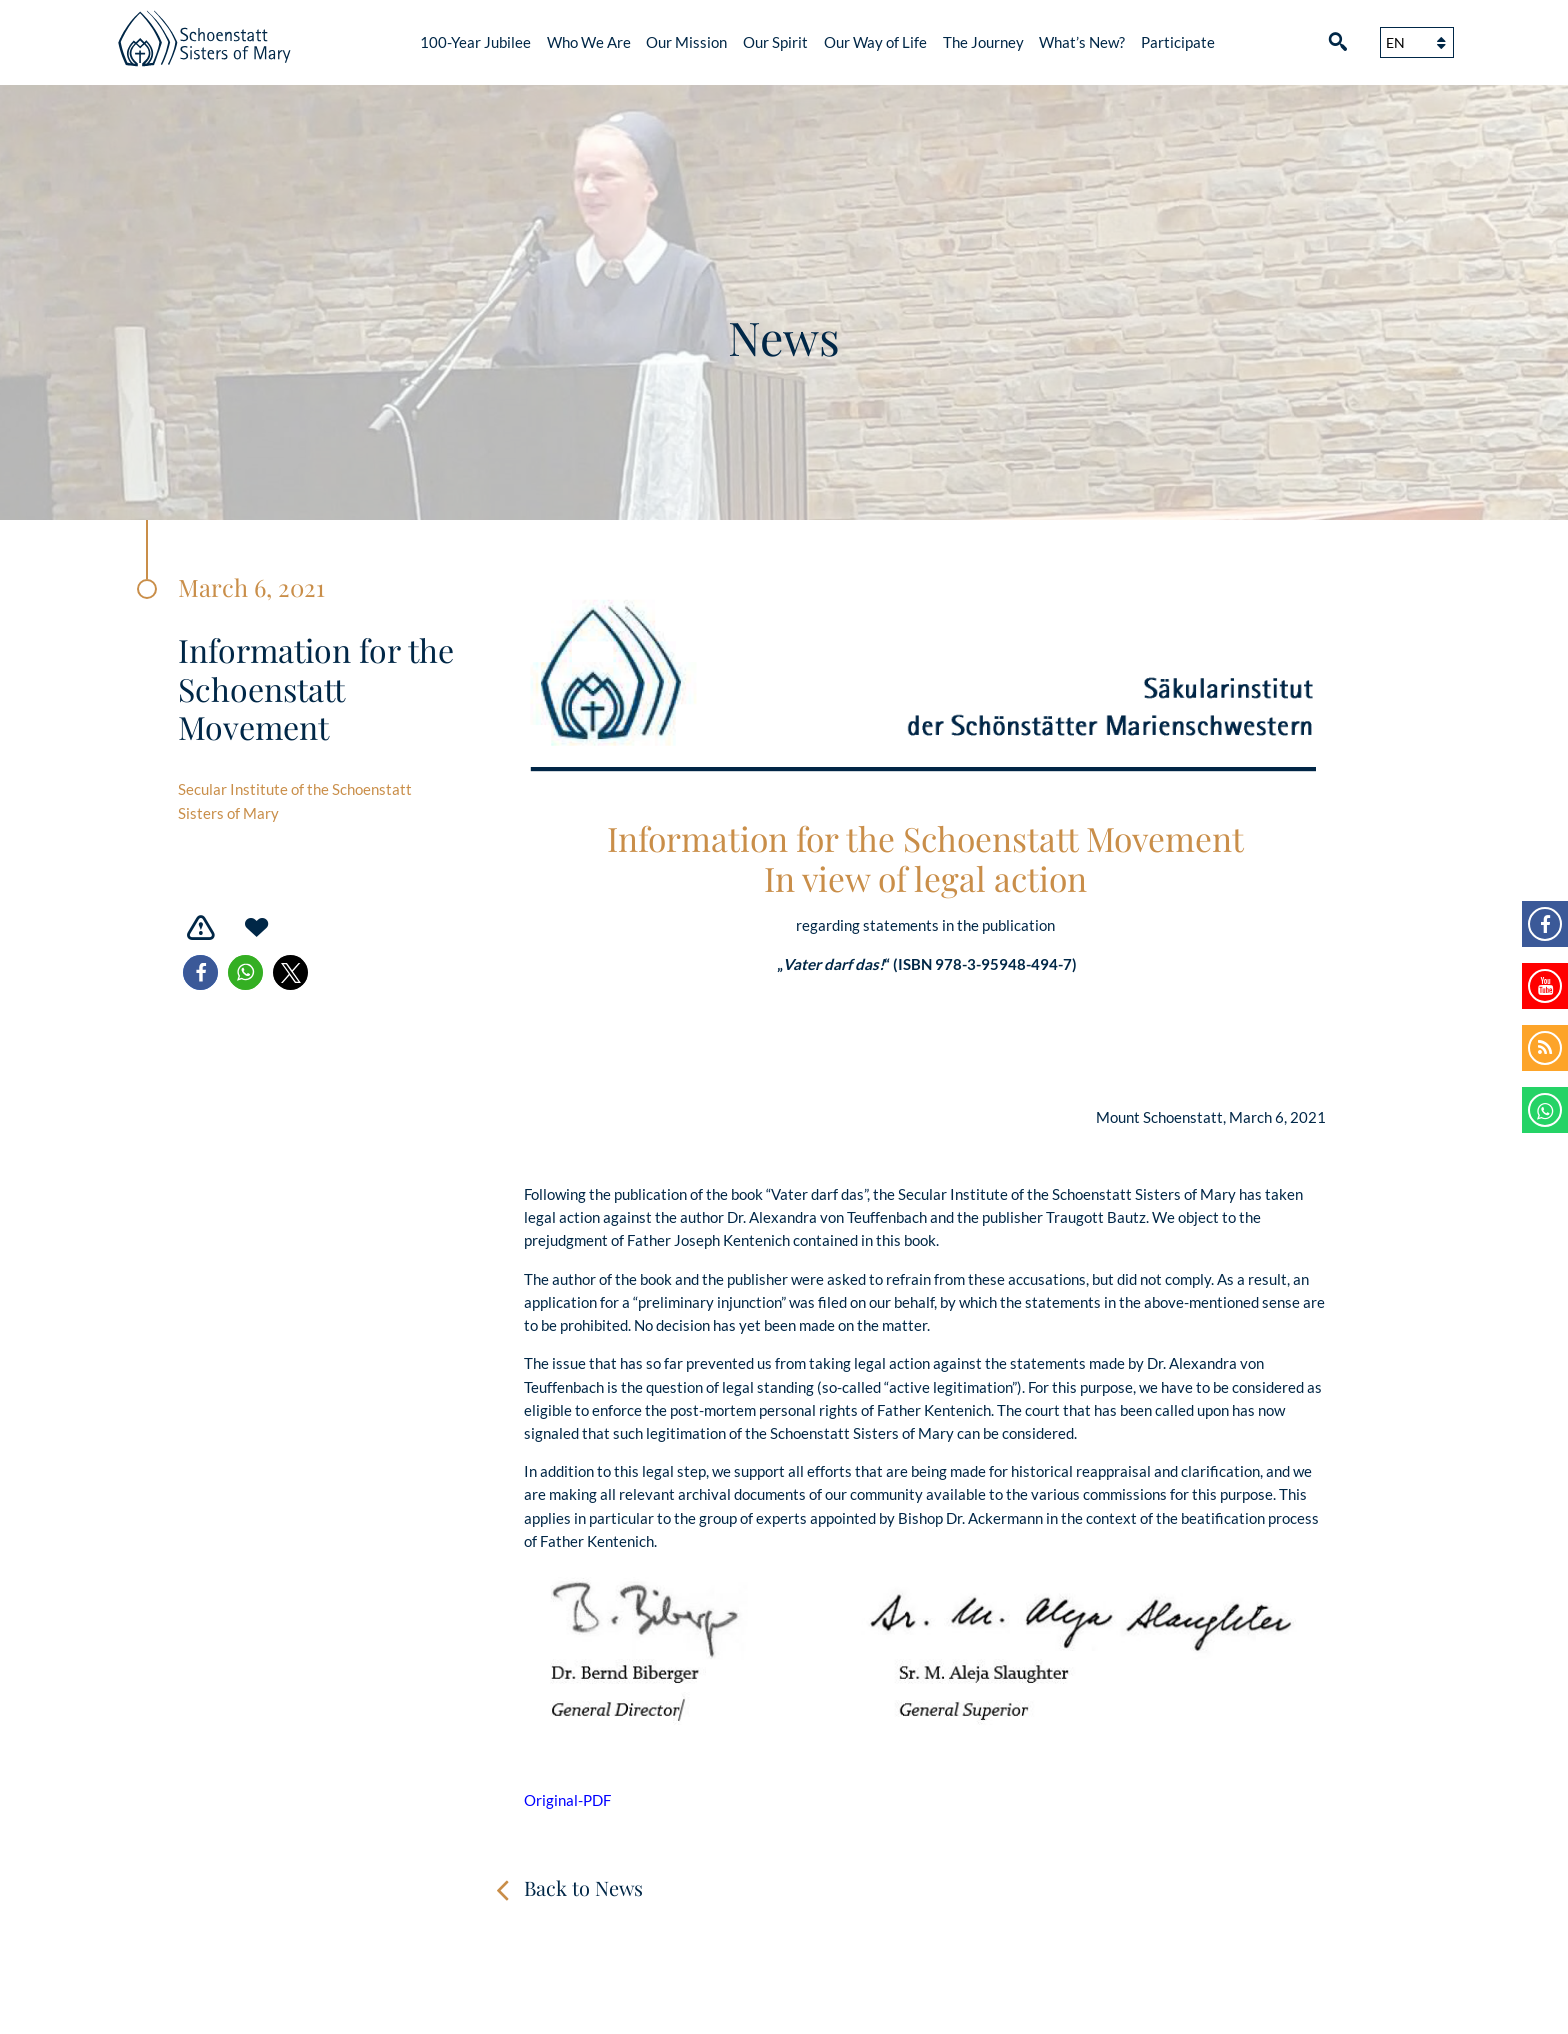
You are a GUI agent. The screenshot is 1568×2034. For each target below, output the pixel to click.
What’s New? (1082, 42)
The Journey (983, 42)
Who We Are (589, 42)
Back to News (583, 1887)
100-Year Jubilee (475, 42)
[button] (200, 972)
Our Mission (686, 42)
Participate (1178, 42)
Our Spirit (775, 42)
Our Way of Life (875, 42)
